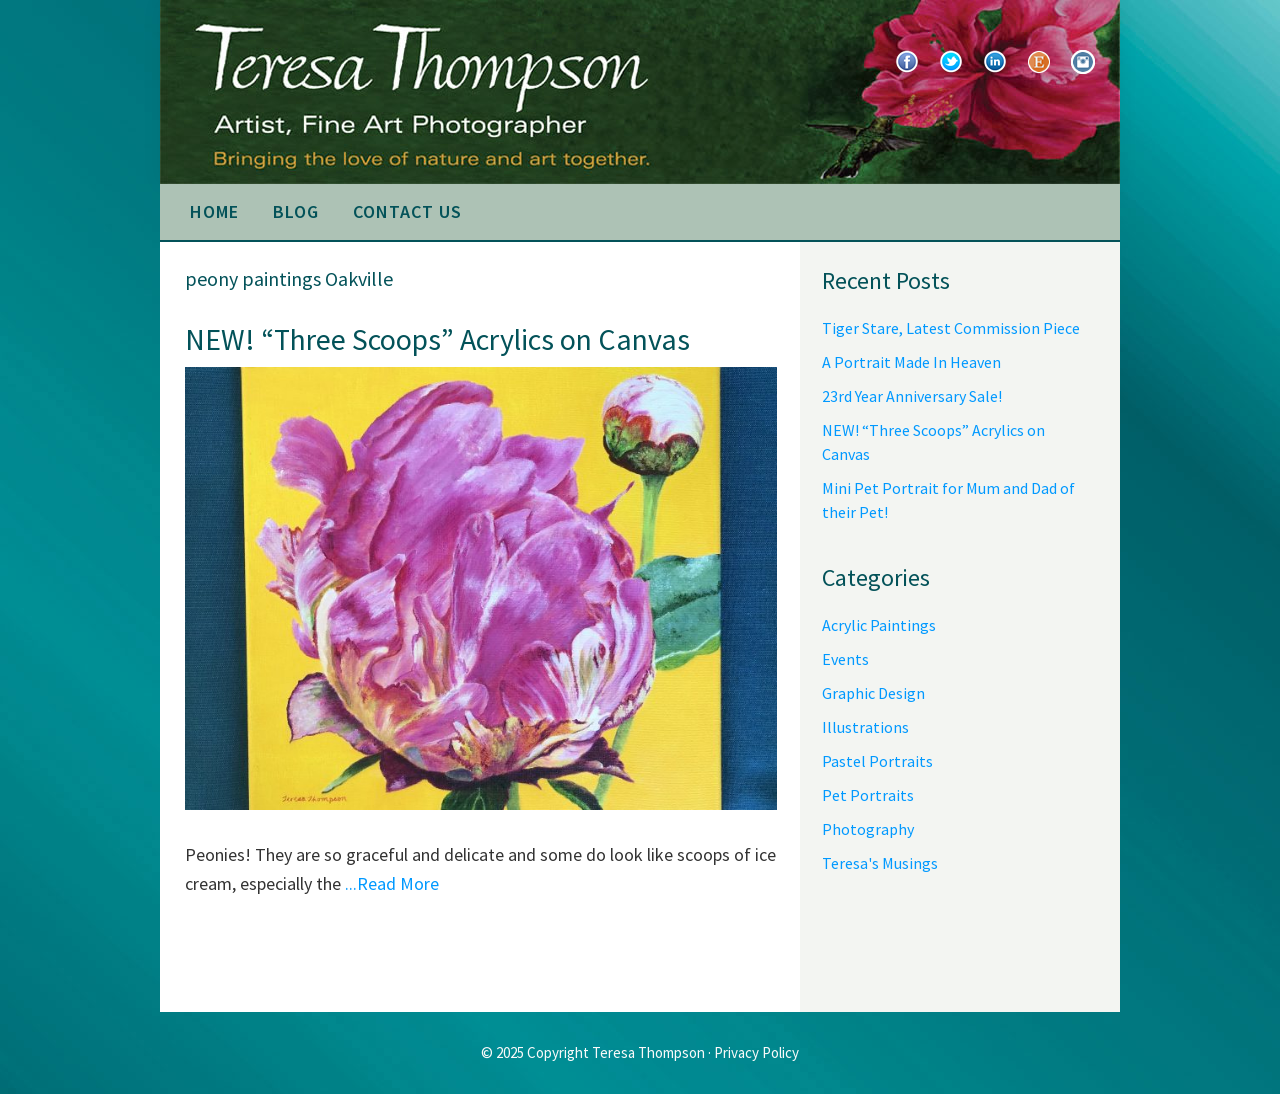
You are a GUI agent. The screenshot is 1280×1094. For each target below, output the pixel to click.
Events (845, 659)
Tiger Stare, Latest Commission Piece (951, 328)
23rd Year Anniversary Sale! (912, 396)
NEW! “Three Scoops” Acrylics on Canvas (437, 339)
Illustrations (865, 727)
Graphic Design (873, 693)
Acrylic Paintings (879, 625)
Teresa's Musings (880, 863)
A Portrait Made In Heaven (911, 362)
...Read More (392, 883)
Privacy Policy (756, 1052)
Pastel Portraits (877, 761)
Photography (868, 829)
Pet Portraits (868, 795)
